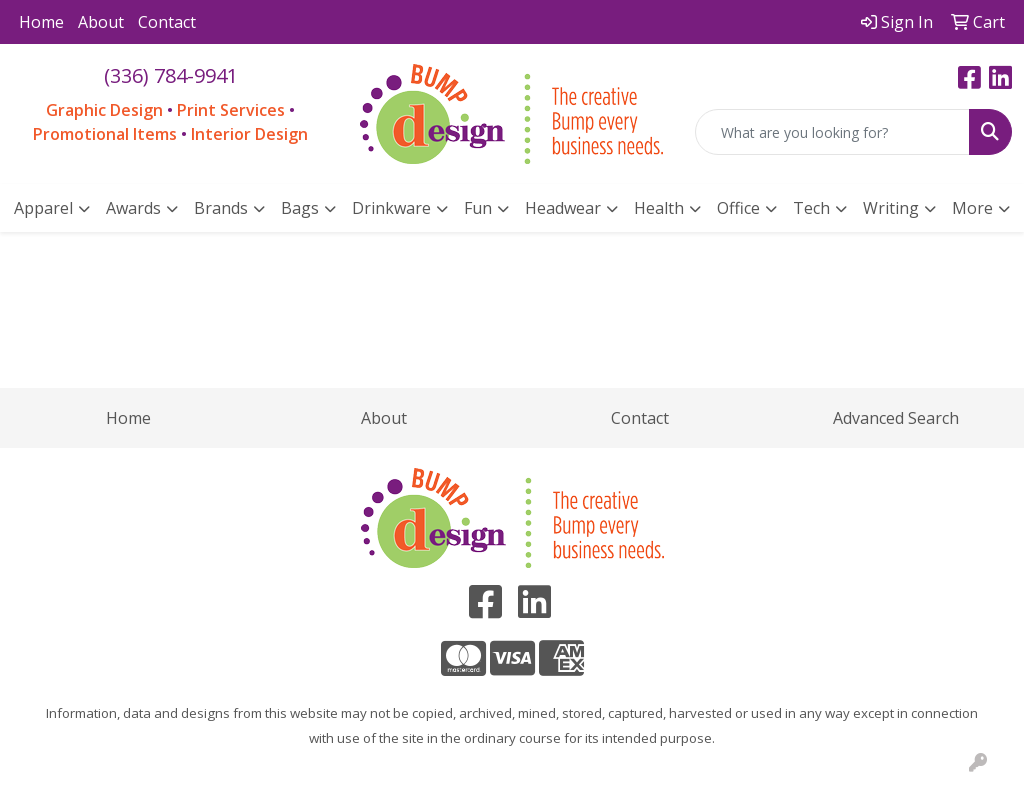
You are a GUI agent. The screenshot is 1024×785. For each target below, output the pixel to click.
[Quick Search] (832, 132)
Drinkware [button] (391, 208)
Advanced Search (896, 418)
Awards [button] (133, 208)
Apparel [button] (43, 208)
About (101, 22)
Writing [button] (891, 208)
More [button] (972, 208)
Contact (167, 22)
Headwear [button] (563, 208)
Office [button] (738, 208)
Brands (221, 208)
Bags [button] (300, 208)
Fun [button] (478, 208)
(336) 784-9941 (171, 75)
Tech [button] (811, 208)
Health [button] (659, 208)
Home (41, 22)
